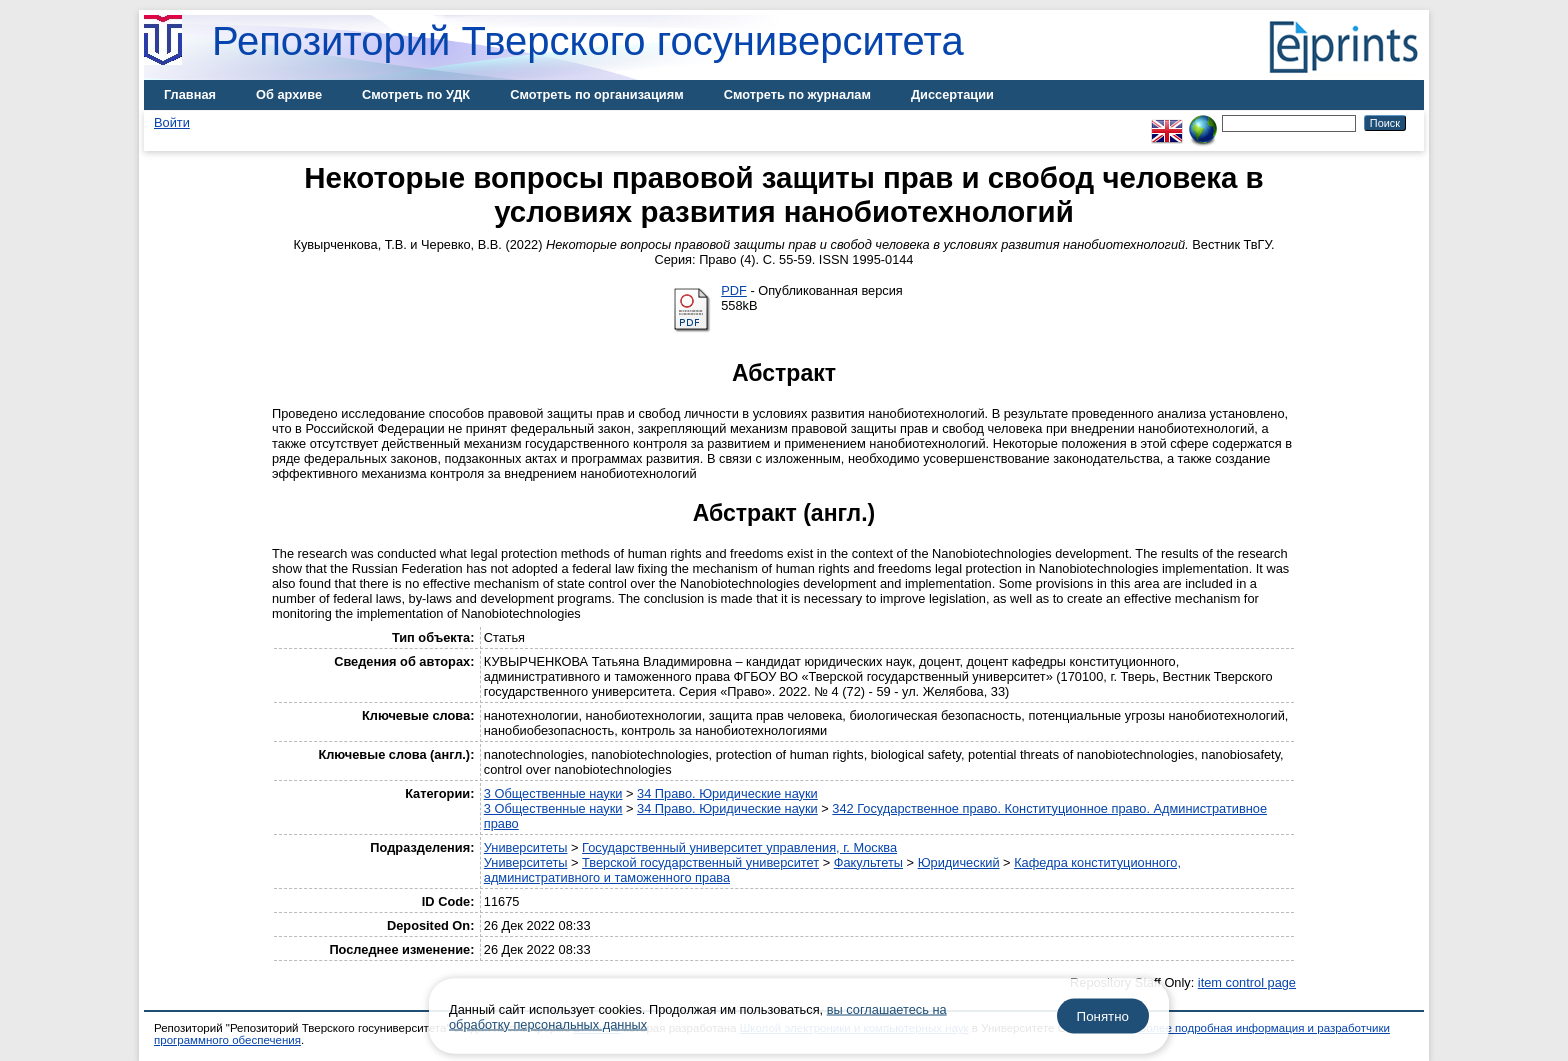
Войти (172, 122)
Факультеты (868, 862)
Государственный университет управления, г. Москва (739, 847)
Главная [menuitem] (190, 94)
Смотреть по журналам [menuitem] (797, 94)
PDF (734, 290)
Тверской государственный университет (700, 862)
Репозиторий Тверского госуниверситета (588, 41)
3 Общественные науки (553, 793)
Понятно (1103, 1016)
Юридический (959, 862)
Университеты (526, 847)
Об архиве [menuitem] (289, 94)
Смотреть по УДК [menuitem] (416, 94)
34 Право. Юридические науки (727, 793)
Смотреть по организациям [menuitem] (597, 94)
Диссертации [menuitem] (952, 94)
